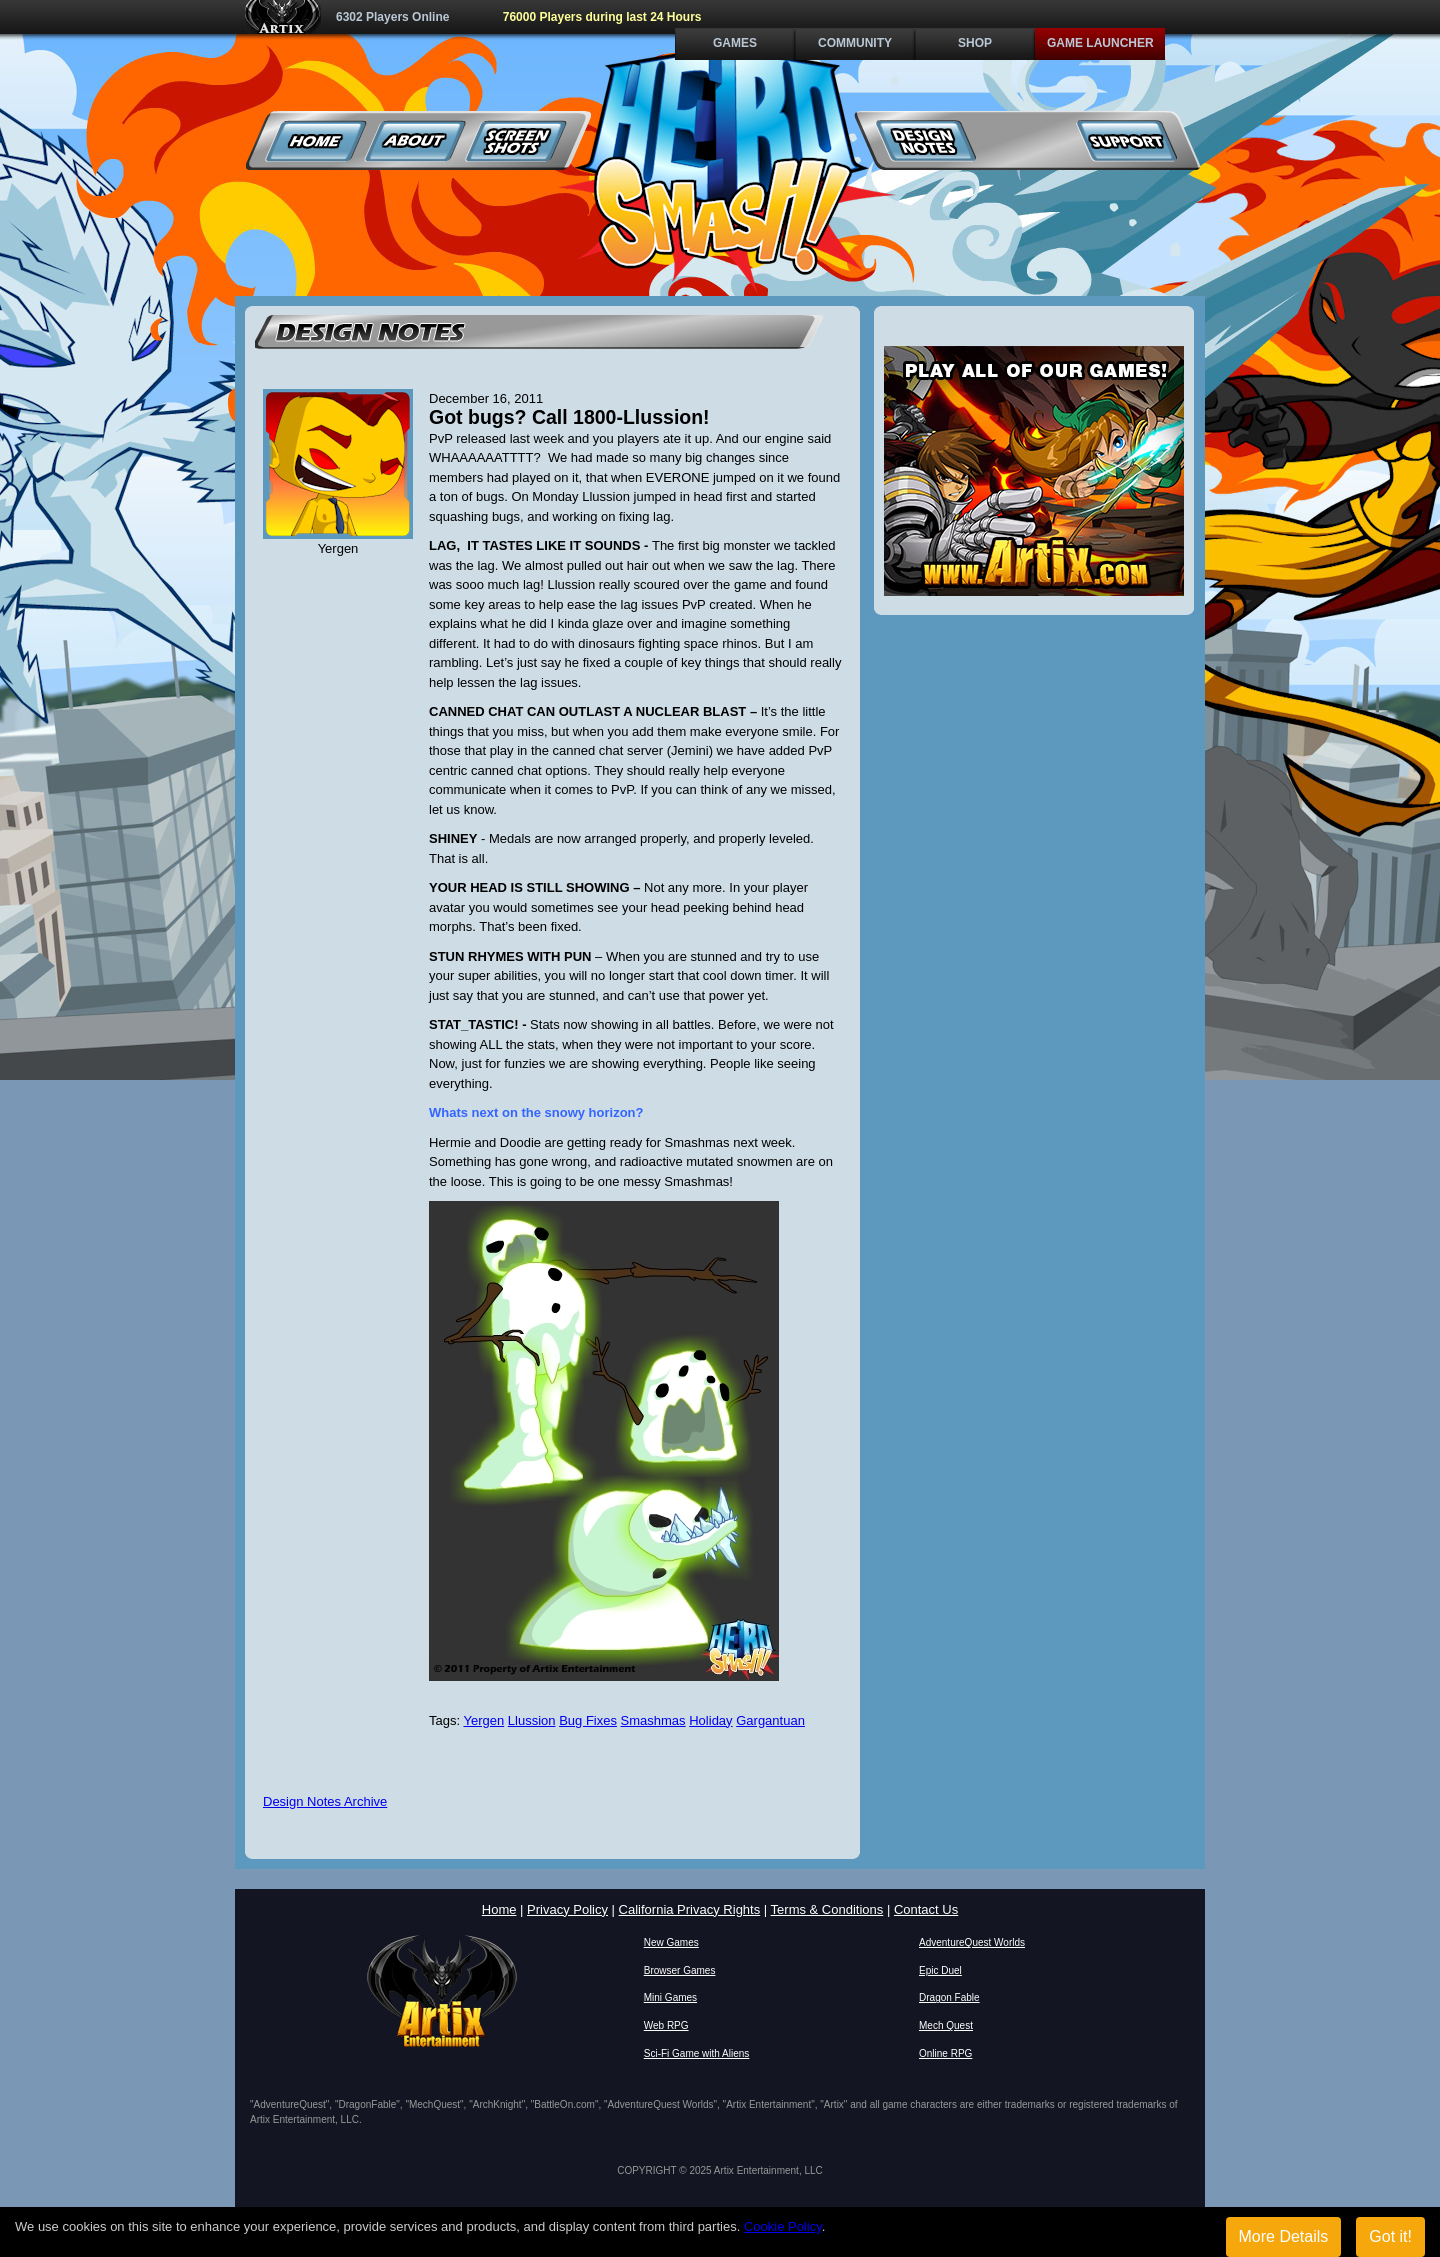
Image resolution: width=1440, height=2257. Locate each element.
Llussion (532, 1720)
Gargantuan (770, 1720)
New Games (671, 1942)
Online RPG (945, 2053)
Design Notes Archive (325, 1801)
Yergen (483, 1720)
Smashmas (653, 1720)
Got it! (1390, 2236)
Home (316, 140)
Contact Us (926, 1909)
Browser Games (680, 1970)
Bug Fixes (588, 1720)
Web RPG (666, 2025)
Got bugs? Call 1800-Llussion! (569, 417)
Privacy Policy (567, 1909)
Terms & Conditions (827, 1909)
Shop (975, 43)
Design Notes (926, 140)
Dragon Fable (949, 1997)
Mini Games (670, 1997)
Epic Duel (940, 1970)
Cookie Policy (783, 2226)
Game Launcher (1100, 43)
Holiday (710, 1720)
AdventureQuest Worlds (972, 1942)
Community (855, 43)
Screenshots (516, 140)
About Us (416, 140)
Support (1126, 140)
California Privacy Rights (690, 1909)
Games (735, 43)
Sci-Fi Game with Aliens (697, 2053)
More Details (1284, 2236)
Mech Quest (946, 2025)
